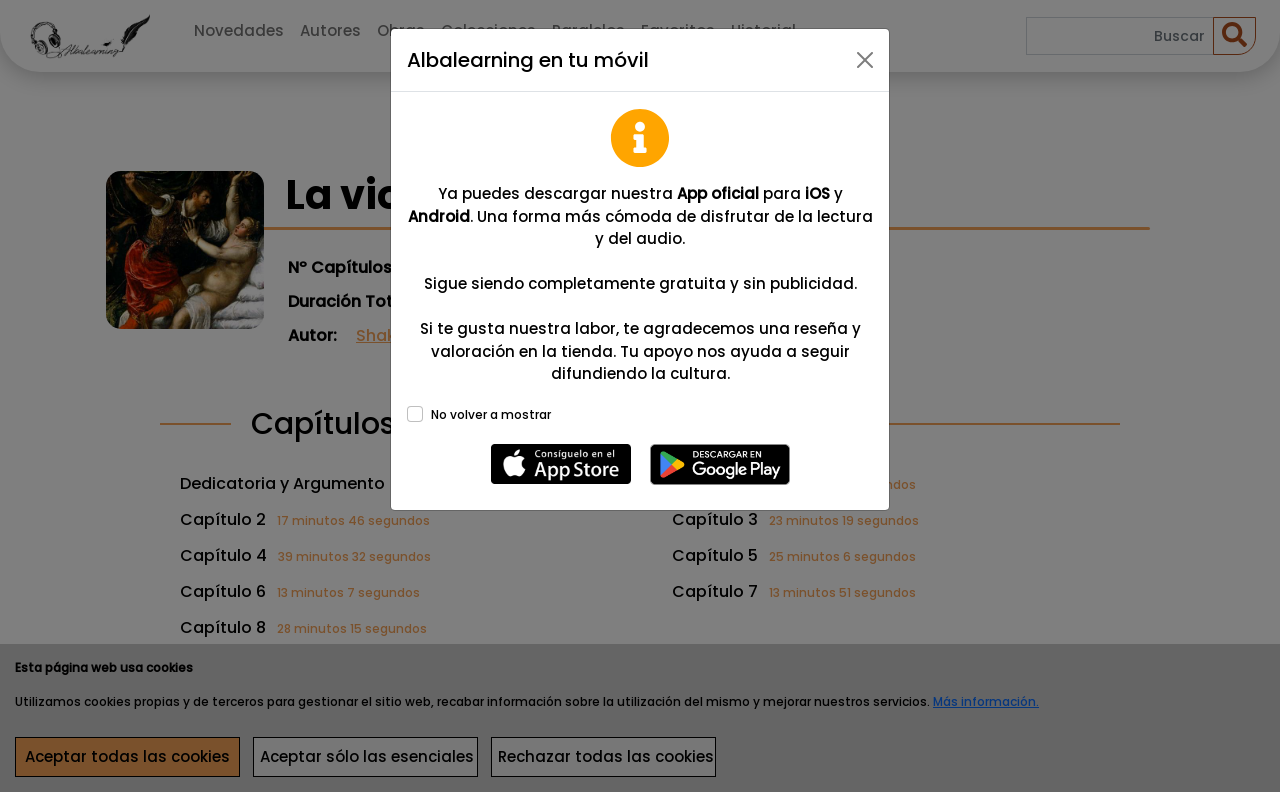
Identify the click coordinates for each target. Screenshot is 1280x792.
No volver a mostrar (491, 414)
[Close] (865, 60)
